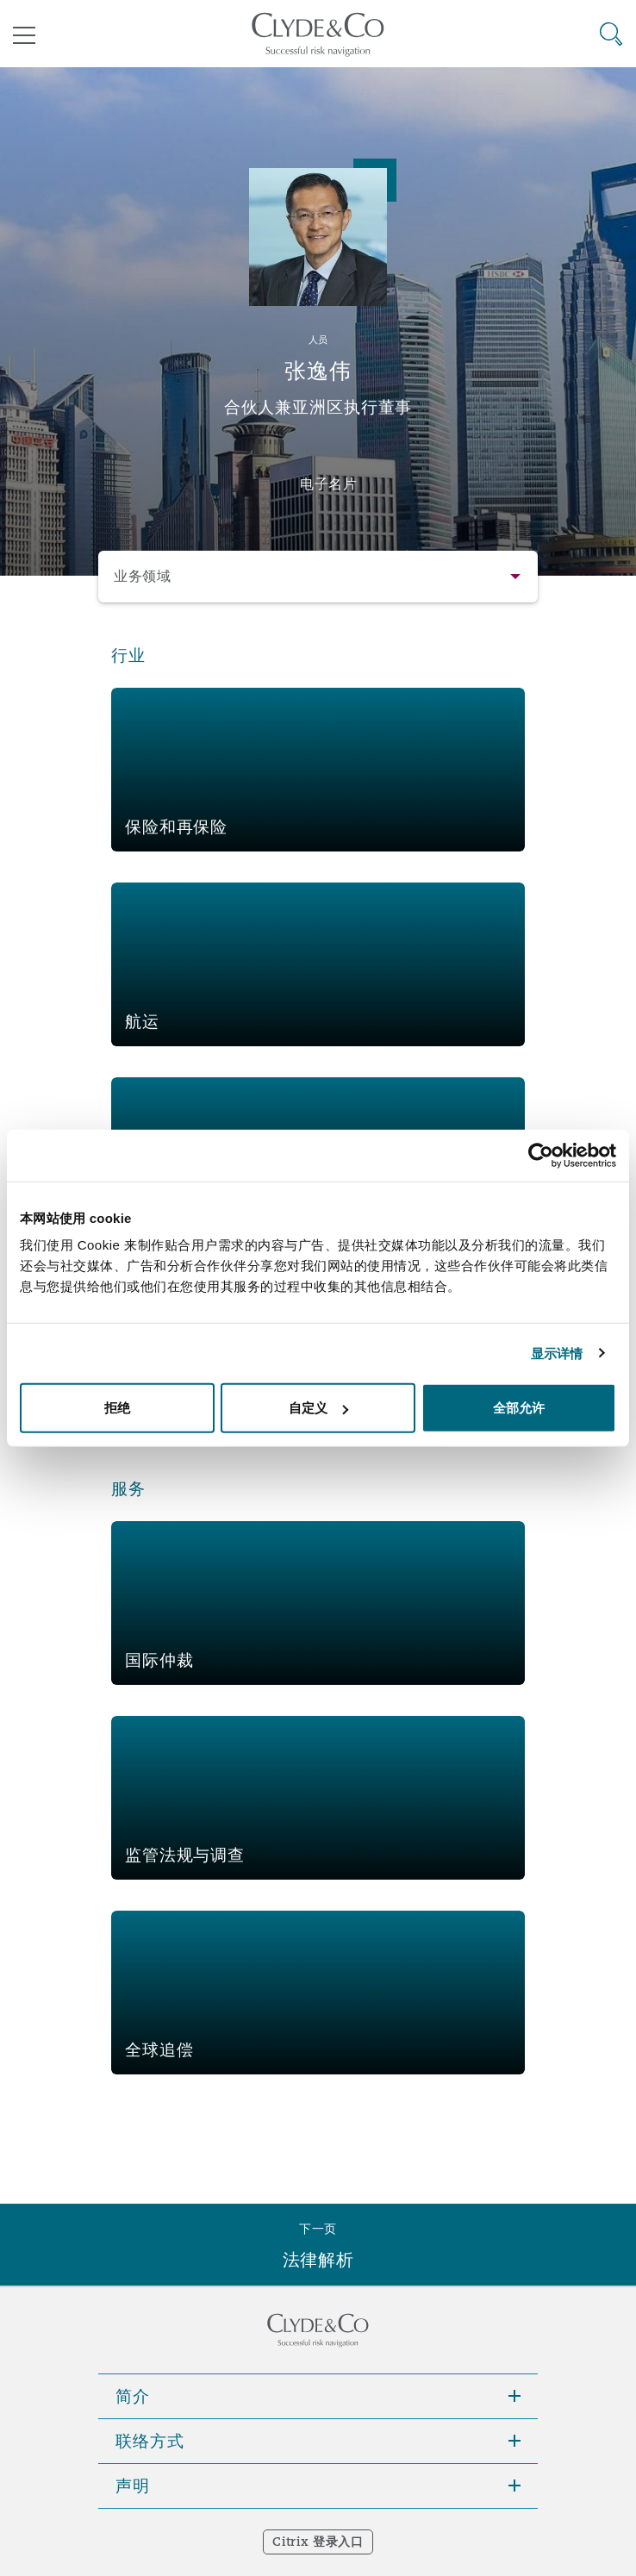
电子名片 (329, 483)
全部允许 (519, 1407)
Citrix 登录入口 (317, 2541)
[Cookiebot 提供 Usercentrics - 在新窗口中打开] (540, 1155)
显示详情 (557, 1352)
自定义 (318, 1407)
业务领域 (142, 576)
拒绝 (117, 1407)
